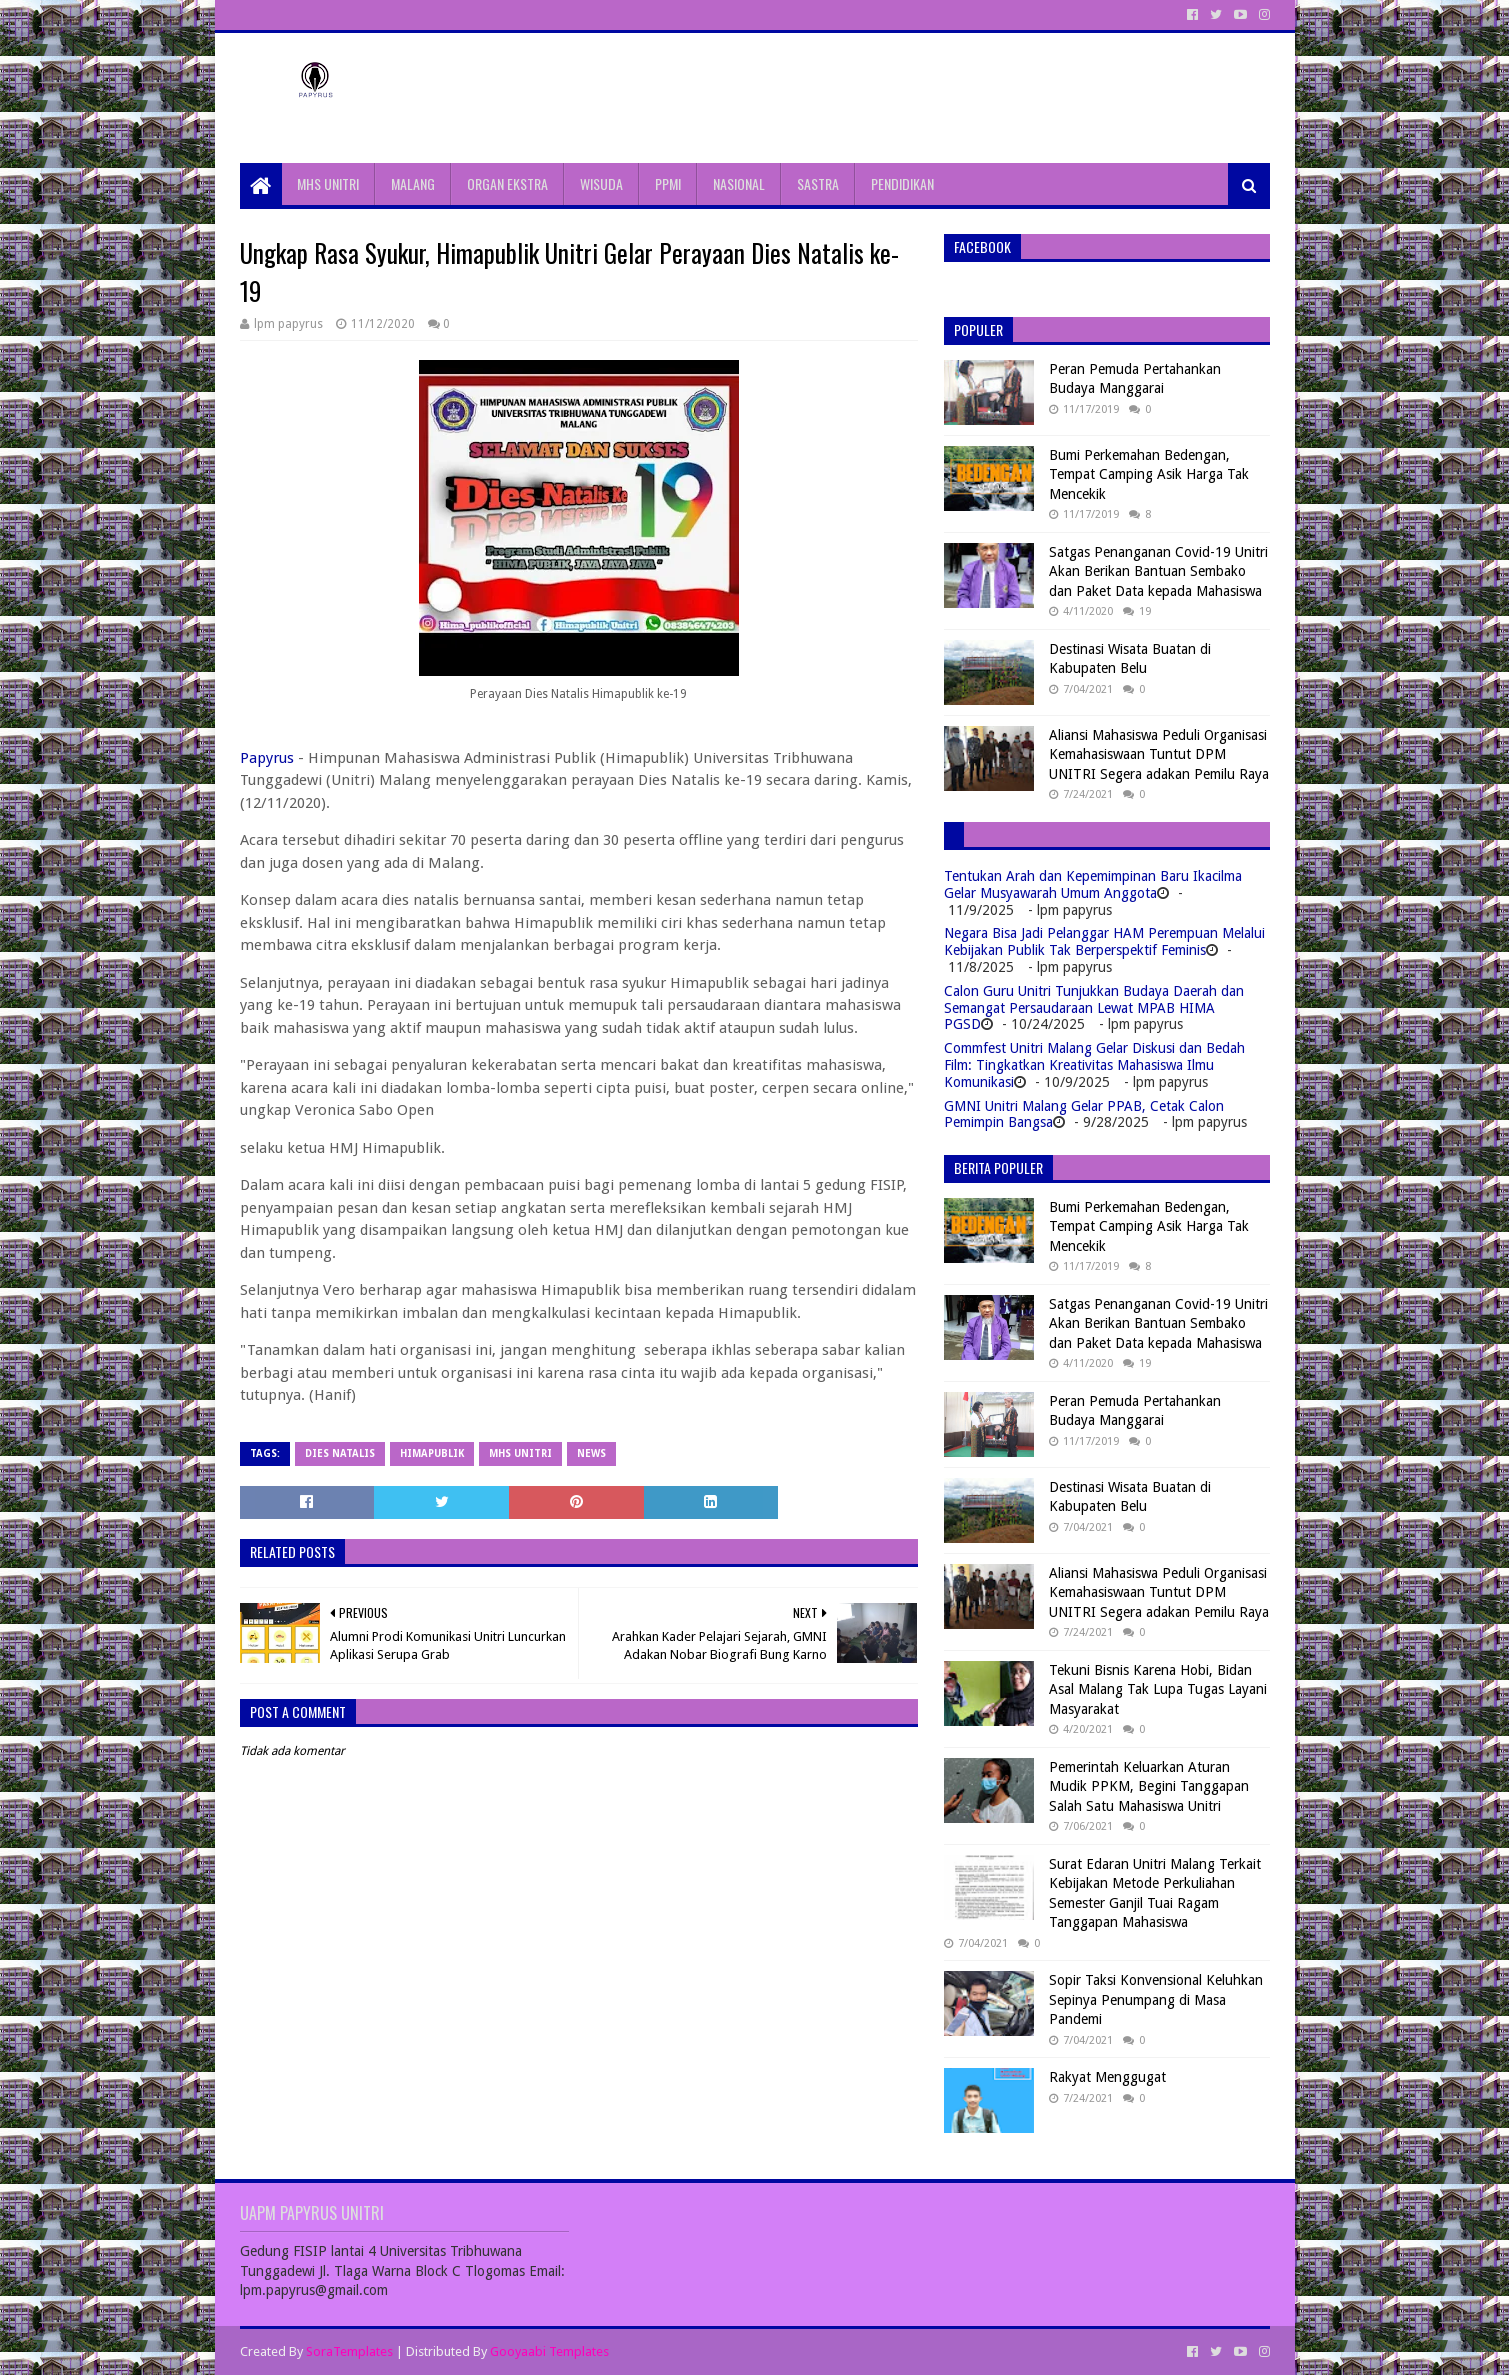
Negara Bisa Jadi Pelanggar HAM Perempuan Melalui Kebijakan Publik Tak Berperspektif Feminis (1104, 941)
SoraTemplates (349, 2351)
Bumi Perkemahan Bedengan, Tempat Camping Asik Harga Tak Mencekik (1149, 474)
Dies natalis (340, 1453)
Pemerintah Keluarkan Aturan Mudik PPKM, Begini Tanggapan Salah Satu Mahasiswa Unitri (1149, 1786)
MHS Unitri (520, 1453)
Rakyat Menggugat (1107, 2077)
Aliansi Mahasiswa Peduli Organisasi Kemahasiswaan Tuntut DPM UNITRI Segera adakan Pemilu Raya (1159, 754)
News (591, 1453)
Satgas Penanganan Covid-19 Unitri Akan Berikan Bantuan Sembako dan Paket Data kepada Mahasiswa (1158, 571)
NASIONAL (739, 183)
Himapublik (432, 1453)
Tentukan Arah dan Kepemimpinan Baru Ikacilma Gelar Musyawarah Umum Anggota (1093, 884)
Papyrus (267, 758)
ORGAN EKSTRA (507, 183)
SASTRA (818, 183)
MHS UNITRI (328, 183)
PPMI (668, 183)
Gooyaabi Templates (549, 2351)
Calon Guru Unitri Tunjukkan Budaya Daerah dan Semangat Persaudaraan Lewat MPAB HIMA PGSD (1094, 1008)
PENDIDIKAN (902, 183)
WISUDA (601, 183)
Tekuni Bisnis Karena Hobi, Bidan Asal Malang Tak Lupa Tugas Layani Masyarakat (1158, 1689)
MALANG (413, 183)
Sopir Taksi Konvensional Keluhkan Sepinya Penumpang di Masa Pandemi (1156, 1999)
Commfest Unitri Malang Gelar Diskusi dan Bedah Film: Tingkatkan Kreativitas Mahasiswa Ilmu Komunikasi (1094, 1065)
